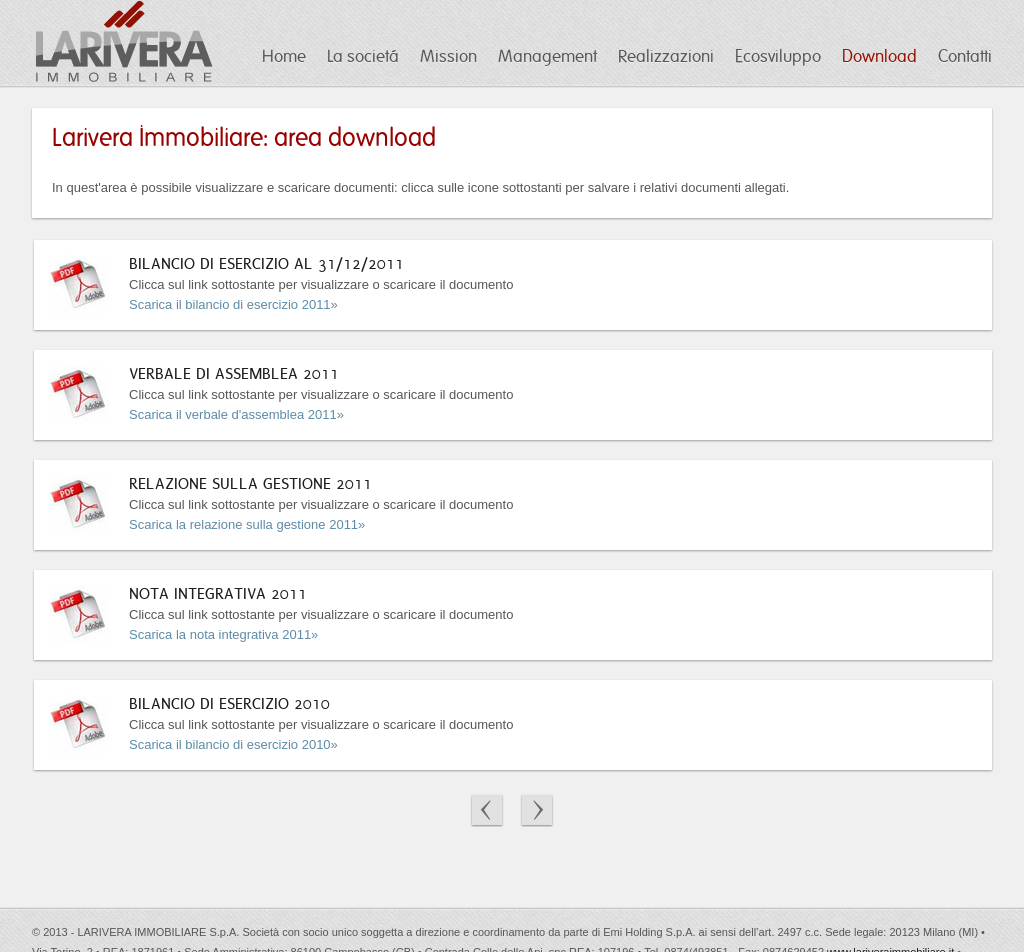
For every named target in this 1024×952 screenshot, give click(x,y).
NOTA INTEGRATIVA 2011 (218, 593)
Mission (448, 56)
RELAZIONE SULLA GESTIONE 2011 (250, 483)
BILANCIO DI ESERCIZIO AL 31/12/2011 (266, 263)
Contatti (965, 56)
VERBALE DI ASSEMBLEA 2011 (234, 373)
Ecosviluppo (778, 56)
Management (547, 56)
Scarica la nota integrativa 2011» (223, 634)
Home (284, 56)
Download (879, 56)
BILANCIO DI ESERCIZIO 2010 (229, 703)
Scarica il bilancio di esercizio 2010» (233, 744)
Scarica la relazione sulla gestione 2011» (247, 524)
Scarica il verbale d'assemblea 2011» (236, 414)
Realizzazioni (666, 56)
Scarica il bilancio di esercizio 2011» (233, 304)
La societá (363, 56)
